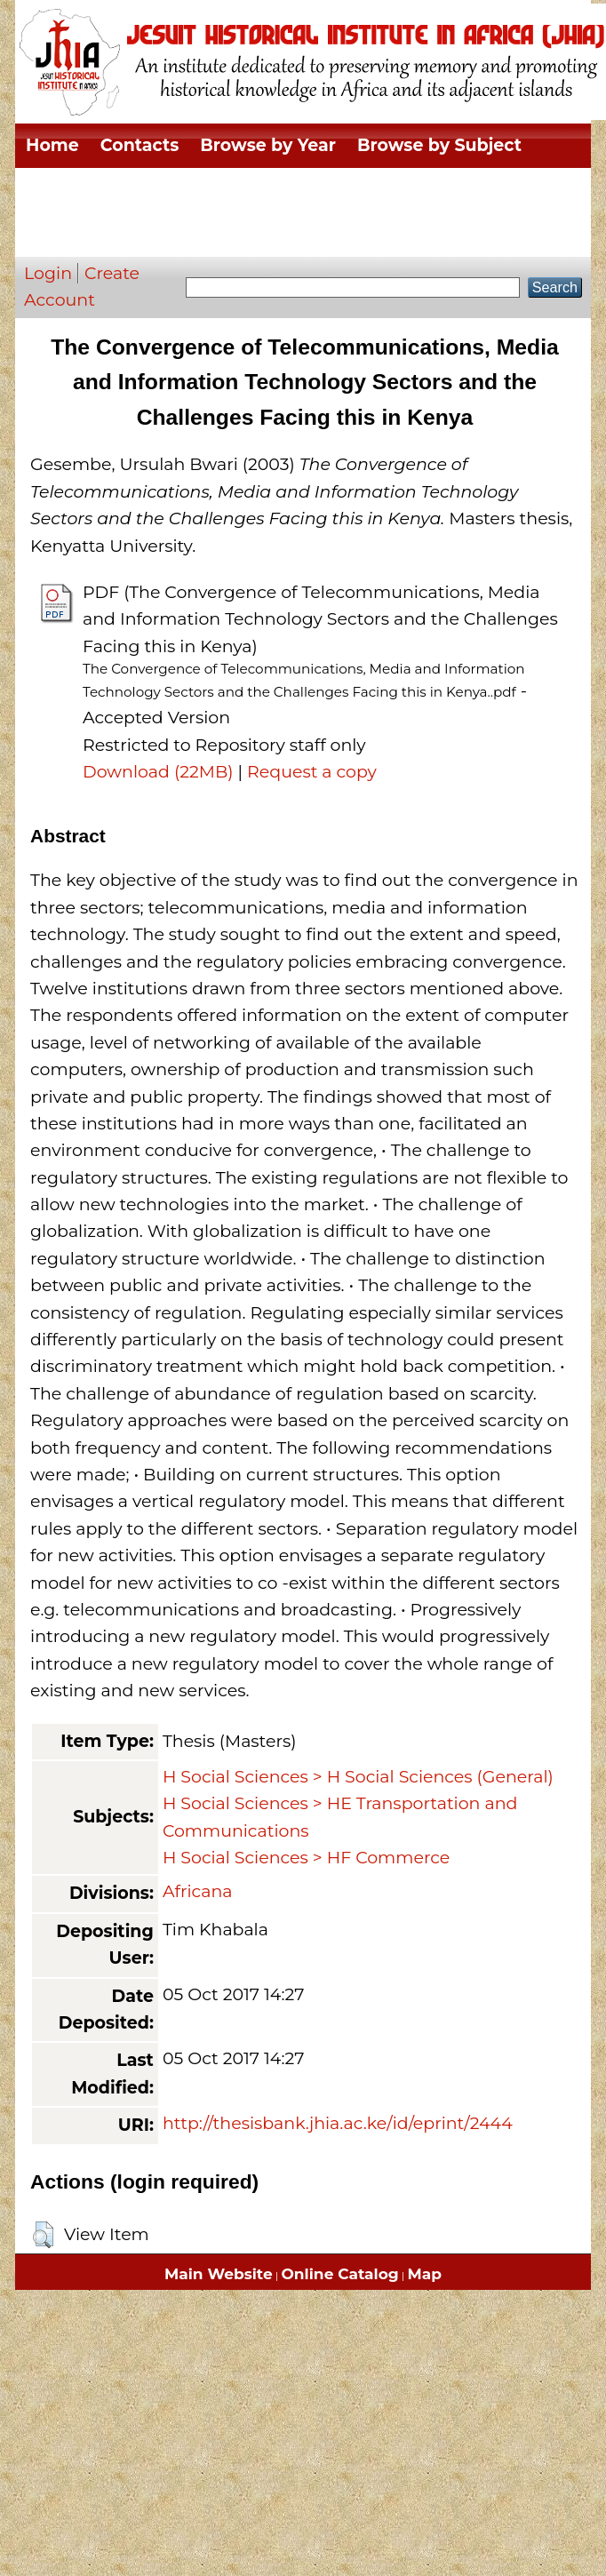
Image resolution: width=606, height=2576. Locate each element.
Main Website (218, 2274)
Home (52, 145)
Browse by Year (268, 145)
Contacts (139, 145)
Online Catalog (340, 2274)
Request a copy (312, 772)
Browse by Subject (439, 145)
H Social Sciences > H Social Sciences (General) (358, 1777)
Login (48, 273)
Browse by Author (105, 234)
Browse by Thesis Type (315, 189)
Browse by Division (110, 189)
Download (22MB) (158, 772)
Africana (198, 1891)
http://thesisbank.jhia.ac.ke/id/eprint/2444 (338, 2123)
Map (425, 2274)
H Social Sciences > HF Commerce (306, 1857)
